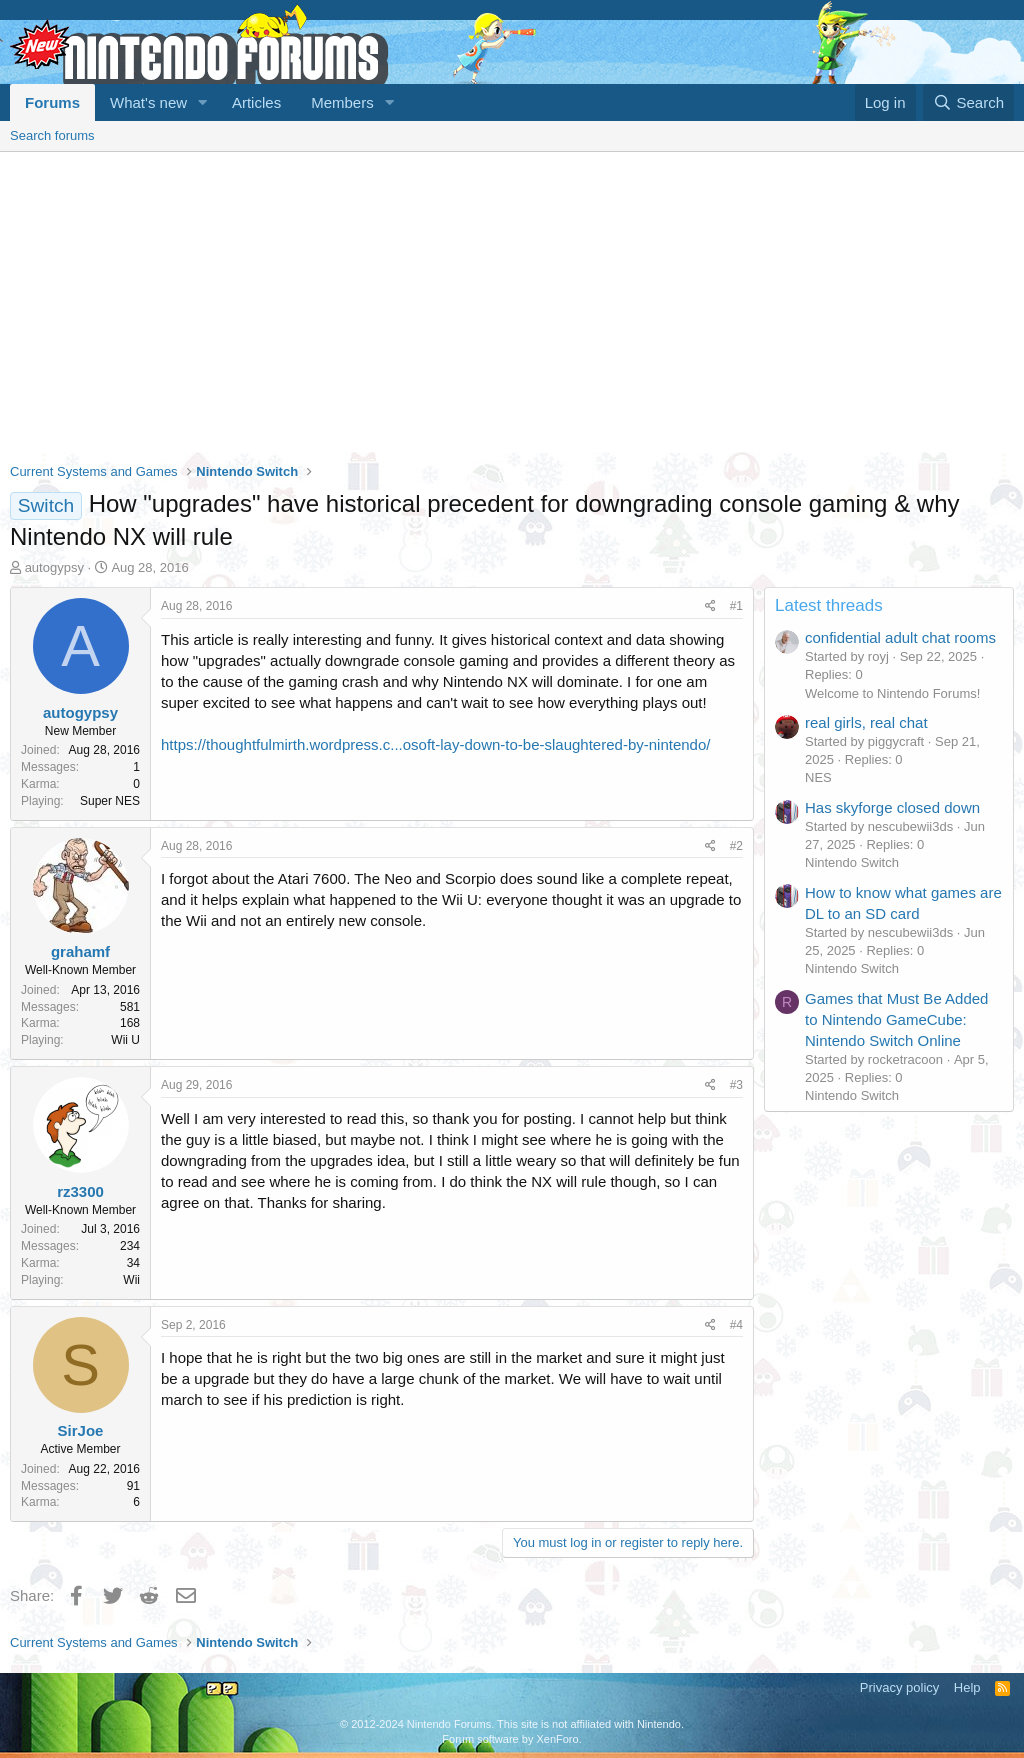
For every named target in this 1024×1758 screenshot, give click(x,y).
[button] (203, 102)
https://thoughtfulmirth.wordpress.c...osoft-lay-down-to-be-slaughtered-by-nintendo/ (435, 744)
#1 (736, 606)
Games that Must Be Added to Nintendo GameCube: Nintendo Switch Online (896, 1019)
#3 (736, 1085)
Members (342, 102)
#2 (736, 846)
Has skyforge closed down (892, 807)
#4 (736, 1325)
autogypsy (54, 567)
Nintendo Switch (852, 862)
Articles (256, 102)
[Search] (968, 102)
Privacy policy (899, 1687)
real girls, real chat (866, 722)
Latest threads (829, 605)
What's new (148, 102)
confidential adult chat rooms (900, 637)
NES (818, 777)
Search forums (52, 135)
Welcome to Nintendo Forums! (892, 693)
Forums (52, 102)
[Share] (710, 606)
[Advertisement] (512, 302)
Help (967, 1687)
